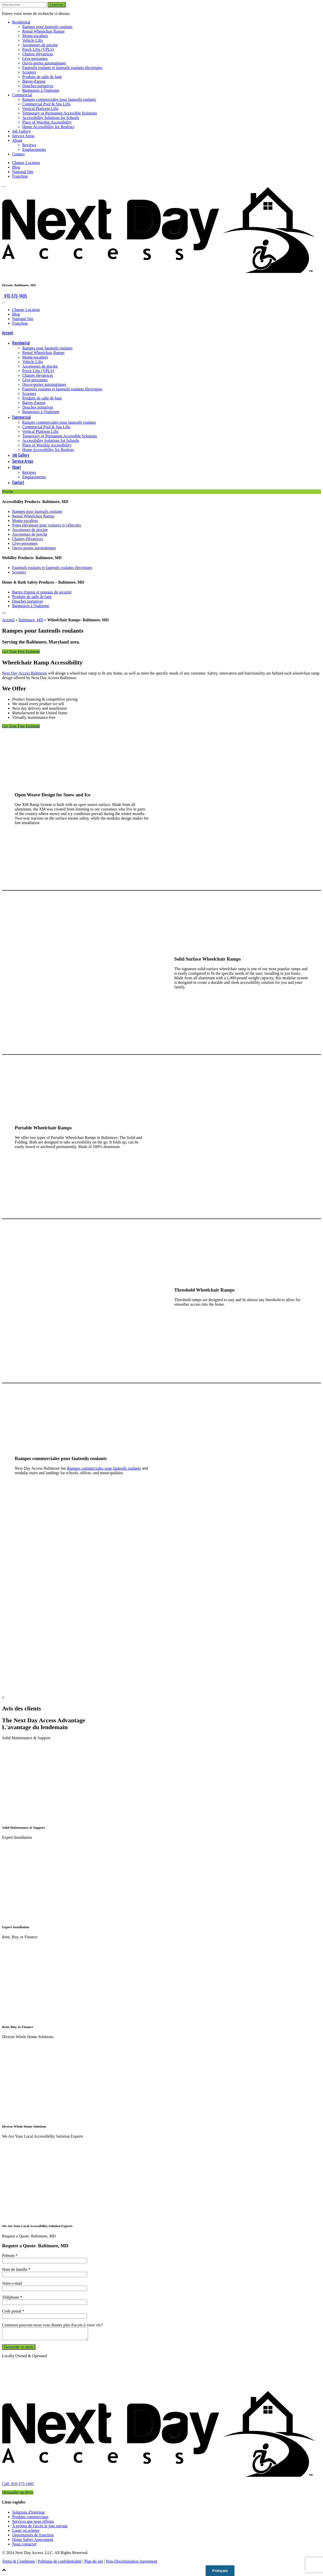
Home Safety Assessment (32, 2542)
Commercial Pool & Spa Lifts (46, 104)
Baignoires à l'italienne (40, 90)
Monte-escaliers (35, 36)
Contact (18, 154)
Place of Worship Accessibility (47, 122)
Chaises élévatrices (37, 54)
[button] (161, 2572)
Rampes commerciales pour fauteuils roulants (59, 99)
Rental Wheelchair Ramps (43, 31)
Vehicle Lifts (32, 40)
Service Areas (23, 136)
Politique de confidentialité (60, 2563)
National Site (22, 172)
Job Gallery (21, 131)
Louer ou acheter (25, 2533)
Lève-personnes (35, 58)
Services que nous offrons (33, 2523)
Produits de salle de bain (42, 77)
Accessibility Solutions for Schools (50, 117)
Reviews (29, 145)
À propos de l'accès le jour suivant (40, 2528)
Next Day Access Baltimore (24, 673)
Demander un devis (17, 2494)
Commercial (22, 95)
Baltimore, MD (31, 620)
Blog (16, 167)
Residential (21, 22)
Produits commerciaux (30, 2519)
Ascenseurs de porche (29, 534)
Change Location (26, 162)
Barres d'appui (33, 81)
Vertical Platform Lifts (40, 108)
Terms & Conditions (18, 2563)
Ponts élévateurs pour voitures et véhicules (46, 525)
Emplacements (34, 149)
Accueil (7, 333)
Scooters (29, 72)
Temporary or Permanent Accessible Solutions (59, 113)
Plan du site (93, 2563)
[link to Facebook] (2, 185)
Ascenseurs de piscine (40, 45)
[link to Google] (4, 185)
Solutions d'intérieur (28, 2514)
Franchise (20, 176)
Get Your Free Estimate (21, 651)
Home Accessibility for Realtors (48, 127)
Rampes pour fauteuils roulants (47, 27)
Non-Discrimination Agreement (131, 2563)
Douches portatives (37, 86)
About (17, 140)
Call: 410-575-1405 (18, 2486)
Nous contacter (24, 2546)
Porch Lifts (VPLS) (38, 49)
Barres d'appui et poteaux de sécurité (41, 592)
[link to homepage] (161, 2482)
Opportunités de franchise (33, 2537)
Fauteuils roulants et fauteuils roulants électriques (62, 67)
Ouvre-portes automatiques (44, 63)
